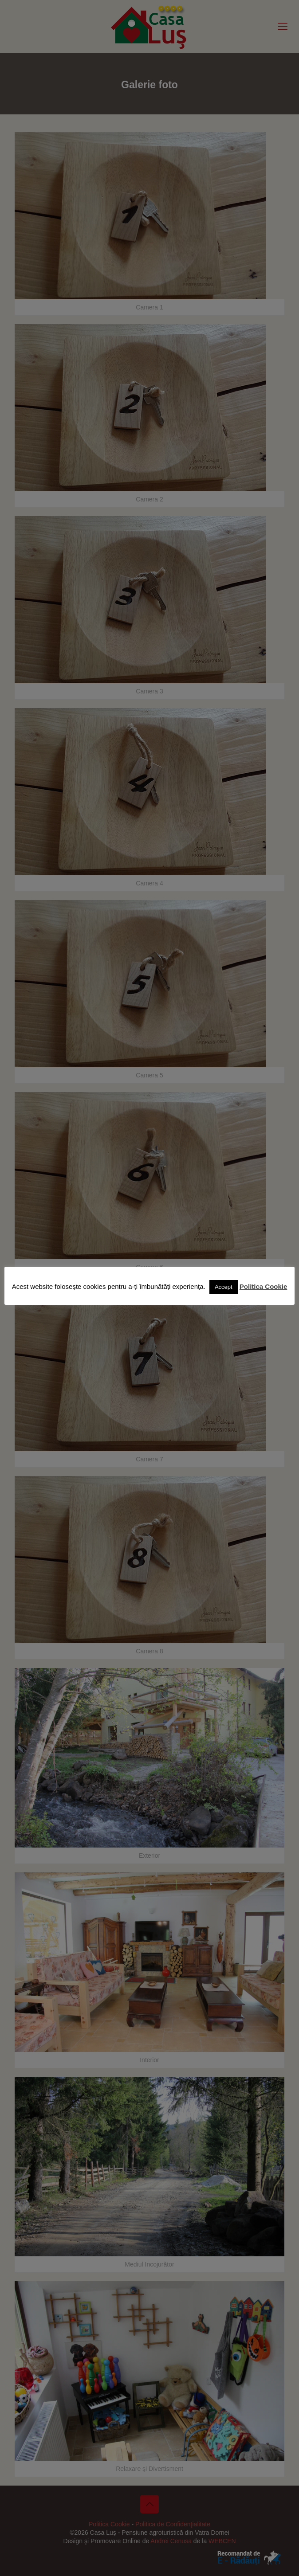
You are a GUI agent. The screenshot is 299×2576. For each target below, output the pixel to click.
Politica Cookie (263, 1286)
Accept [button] (223, 1287)
